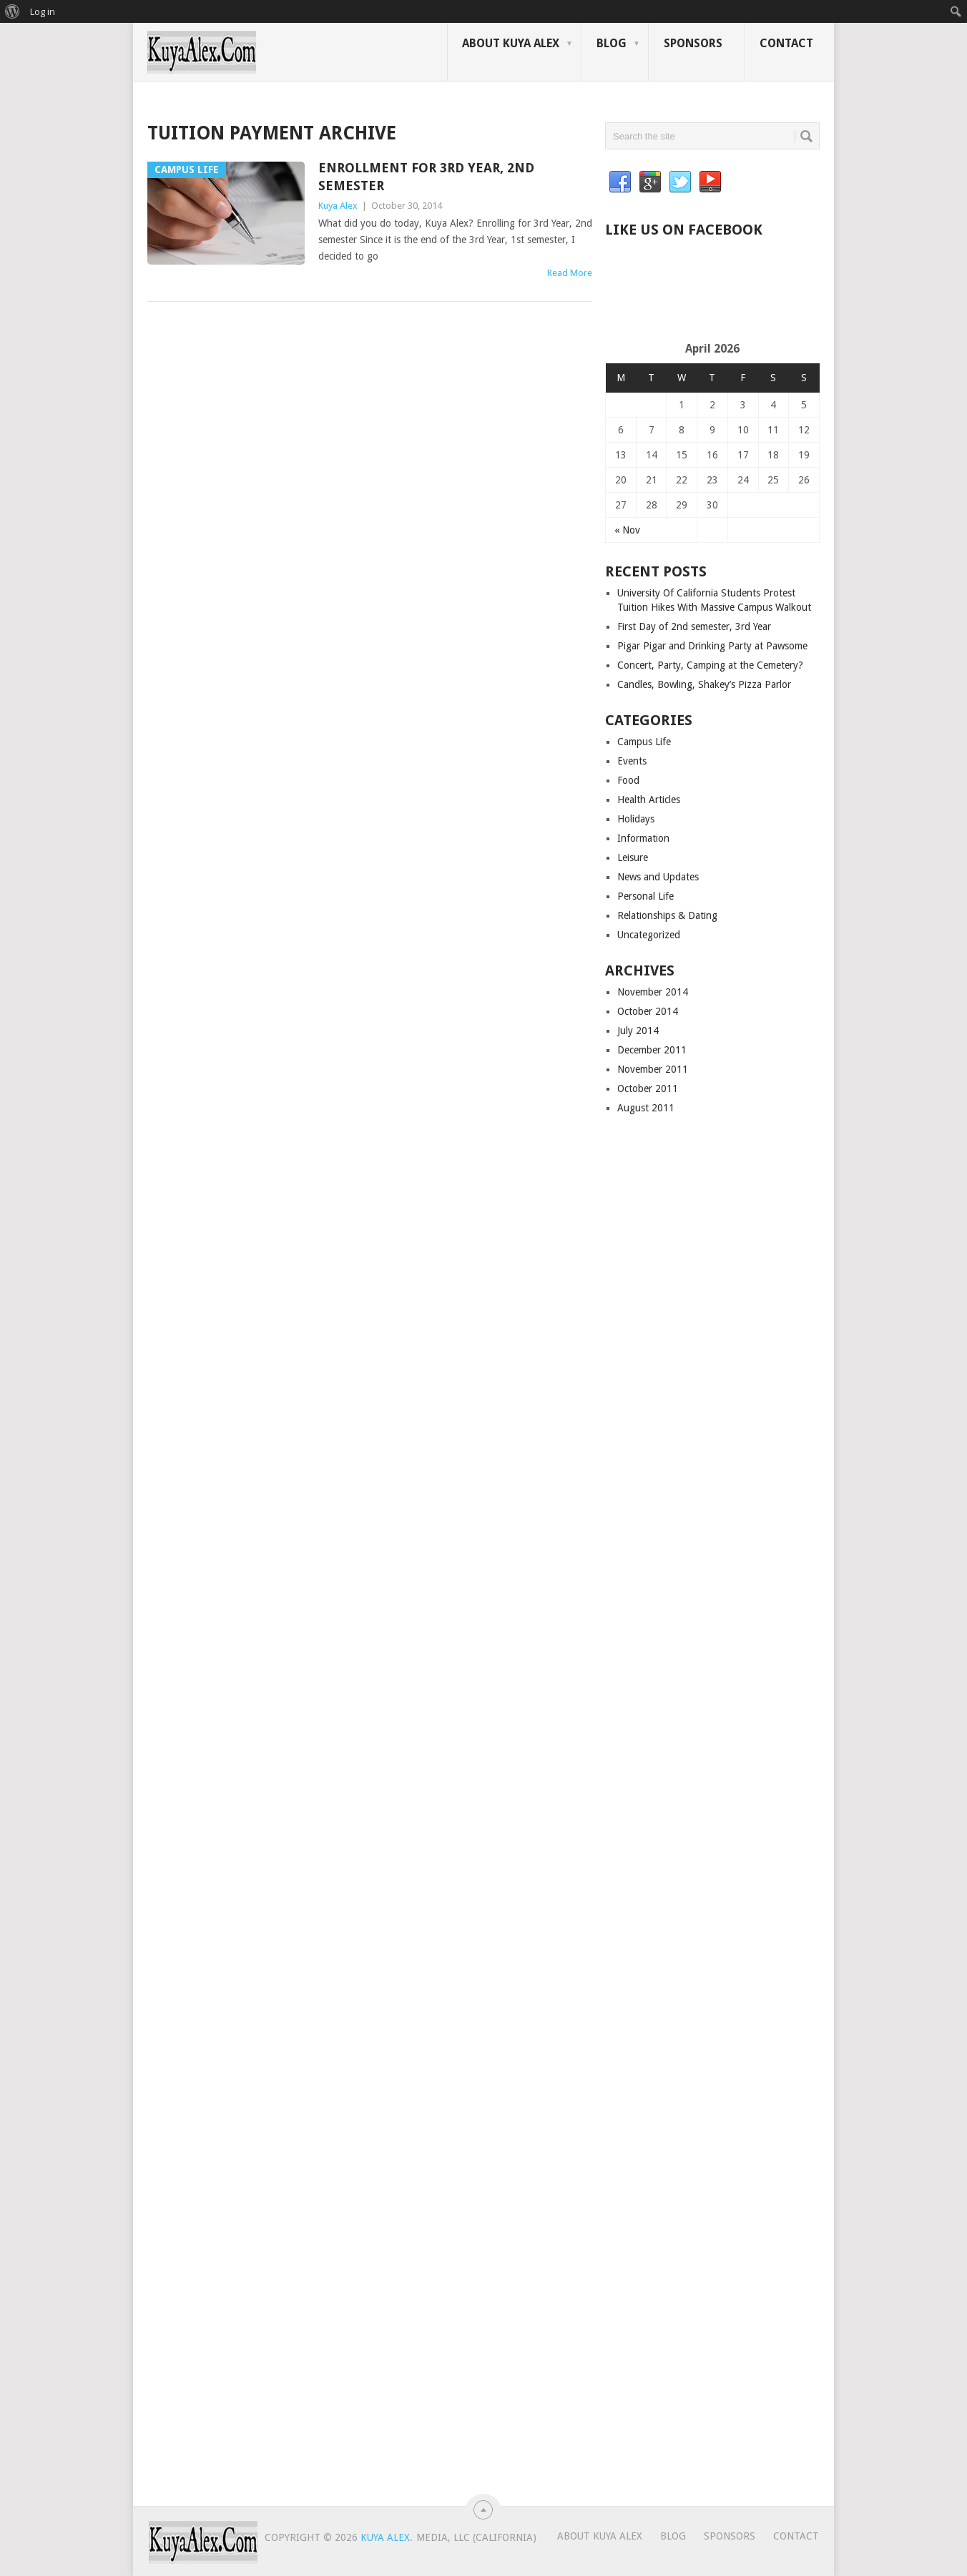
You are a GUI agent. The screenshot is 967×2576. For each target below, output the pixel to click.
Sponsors (693, 43)
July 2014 (638, 1030)
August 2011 (645, 1108)
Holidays (635, 819)
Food (628, 780)
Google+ (650, 182)
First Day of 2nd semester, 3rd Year (694, 626)
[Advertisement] (772, 295)
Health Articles (648, 799)
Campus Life (644, 741)
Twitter (680, 182)
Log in (42, 11)
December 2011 (652, 1050)
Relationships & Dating (667, 915)
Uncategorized (648, 934)
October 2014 (647, 1011)
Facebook (620, 182)
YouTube (710, 182)
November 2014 (652, 992)
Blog (612, 43)
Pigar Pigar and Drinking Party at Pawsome (712, 646)
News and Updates (658, 877)
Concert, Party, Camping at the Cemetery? (710, 665)
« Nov (627, 530)
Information (643, 838)
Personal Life (645, 896)
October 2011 (647, 1088)
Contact (786, 43)
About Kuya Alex (510, 43)
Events (632, 761)
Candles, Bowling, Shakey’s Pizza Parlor (704, 684)
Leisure (632, 857)
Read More (569, 272)
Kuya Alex (338, 205)
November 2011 (652, 1069)
